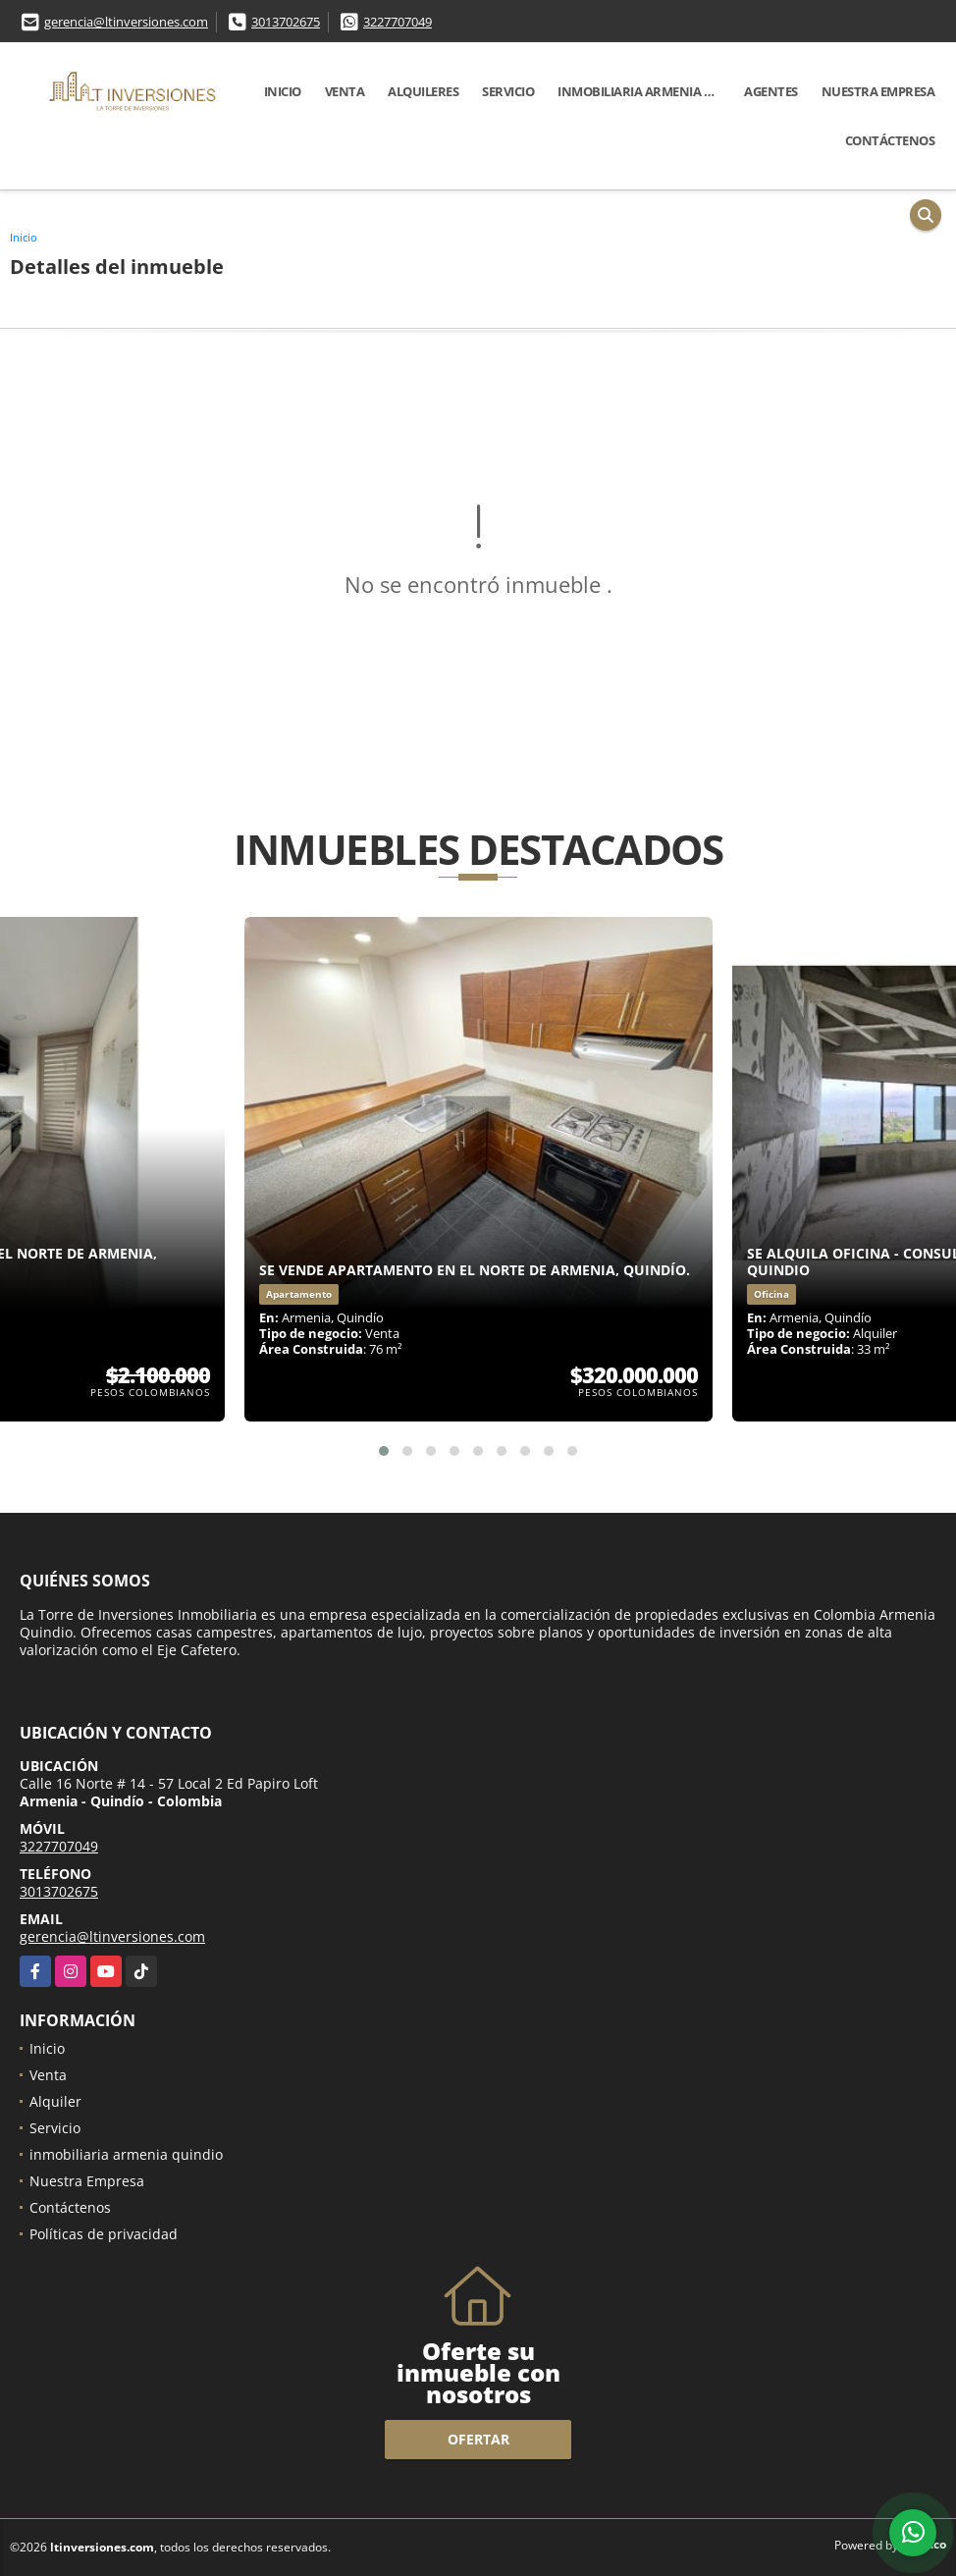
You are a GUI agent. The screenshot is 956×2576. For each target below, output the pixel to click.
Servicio (508, 91)
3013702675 (285, 21)
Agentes (771, 91)
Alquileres (423, 91)
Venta (345, 91)
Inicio (282, 91)
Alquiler (55, 2101)
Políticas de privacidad (103, 2234)
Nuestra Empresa (878, 91)
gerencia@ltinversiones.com (126, 21)
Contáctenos (890, 140)
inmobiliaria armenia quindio (645, 91)
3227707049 (397, 21)
